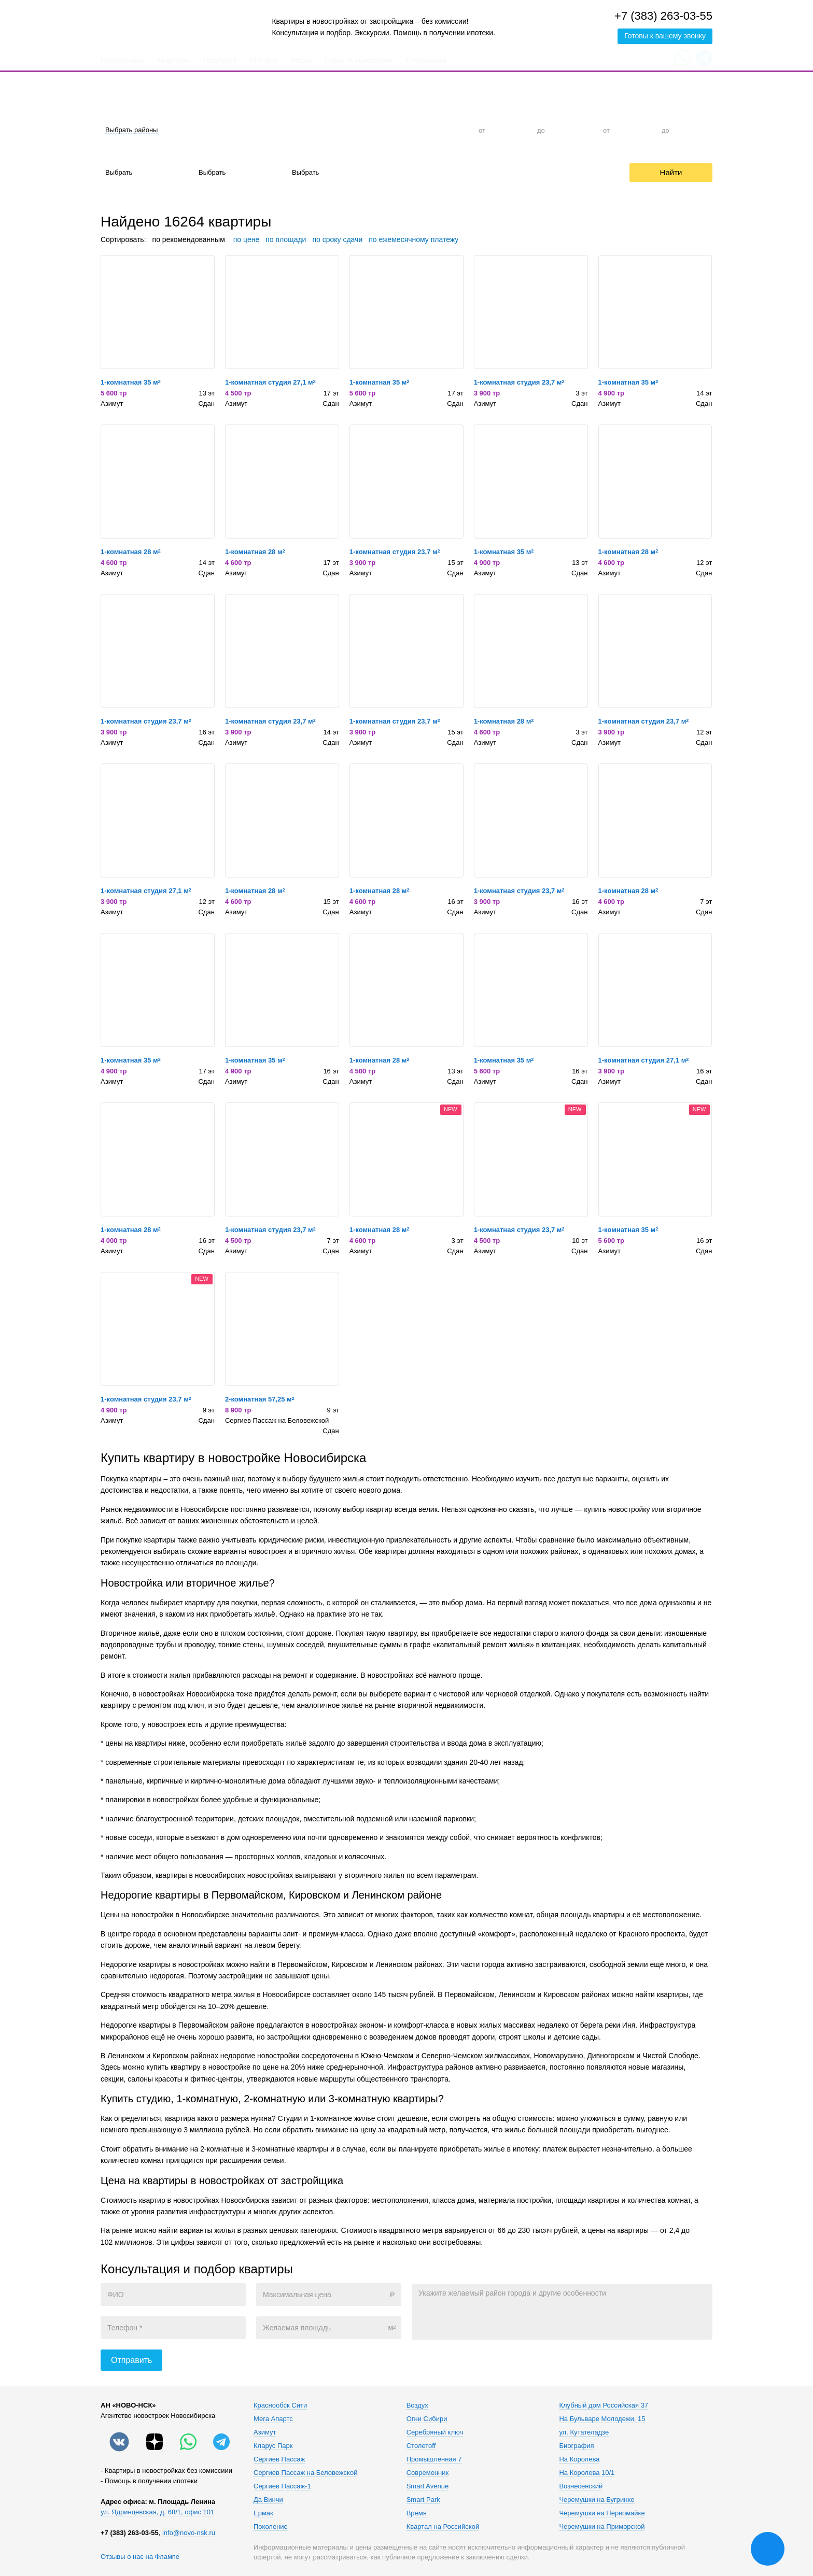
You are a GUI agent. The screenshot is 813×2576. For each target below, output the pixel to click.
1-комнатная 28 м (131, 552)
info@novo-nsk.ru (188, 2533)
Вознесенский (580, 2486)
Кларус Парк (273, 2446)
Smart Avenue (427, 2486)
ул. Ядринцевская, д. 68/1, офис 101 (157, 2512)
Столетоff (421, 2446)
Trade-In (469, 172)
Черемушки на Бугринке (596, 2499)
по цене (246, 239)
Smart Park (423, 2499)
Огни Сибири (426, 2419)
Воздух (417, 2405)
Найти (671, 172)
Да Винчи (268, 2499)
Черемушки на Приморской (601, 2526)
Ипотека (263, 60)
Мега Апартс (273, 2419)
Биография (576, 2446)
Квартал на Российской (442, 2526)
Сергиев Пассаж (279, 2459)
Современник (427, 2472)
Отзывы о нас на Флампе (140, 2556)
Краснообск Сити (280, 2405)
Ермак (263, 2513)
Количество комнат (286, 111)
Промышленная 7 (434, 2459)
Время (416, 2513)
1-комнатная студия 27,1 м (270, 382)
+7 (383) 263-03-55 (663, 15)
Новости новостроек (359, 60)
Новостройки (122, 60)
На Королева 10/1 (586, 2472)
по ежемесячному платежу (413, 239)
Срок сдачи (305, 154)
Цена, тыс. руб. (498, 111)
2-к (359, 130)
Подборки (220, 60)
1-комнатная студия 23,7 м (519, 382)
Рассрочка (531, 172)
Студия (275, 130)
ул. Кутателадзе (584, 2432)
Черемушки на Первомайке (601, 2513)
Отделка (114, 154)
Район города (122, 111)
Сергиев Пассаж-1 (282, 2486)
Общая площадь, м (630, 111)
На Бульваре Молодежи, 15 (602, 2419)
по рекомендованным (188, 239)
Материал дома (218, 154)
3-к (402, 130)
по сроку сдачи (337, 239)
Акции (301, 60)
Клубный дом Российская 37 (603, 2405)
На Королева (579, 2459)
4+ (444, 130)
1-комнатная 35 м (131, 382)
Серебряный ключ (435, 2432)
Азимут (112, 403)
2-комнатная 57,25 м (260, 1399)
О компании (426, 60)
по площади (285, 239)
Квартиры (174, 60)
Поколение (271, 2526)
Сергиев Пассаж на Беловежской (277, 1420)
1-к (317, 130)
